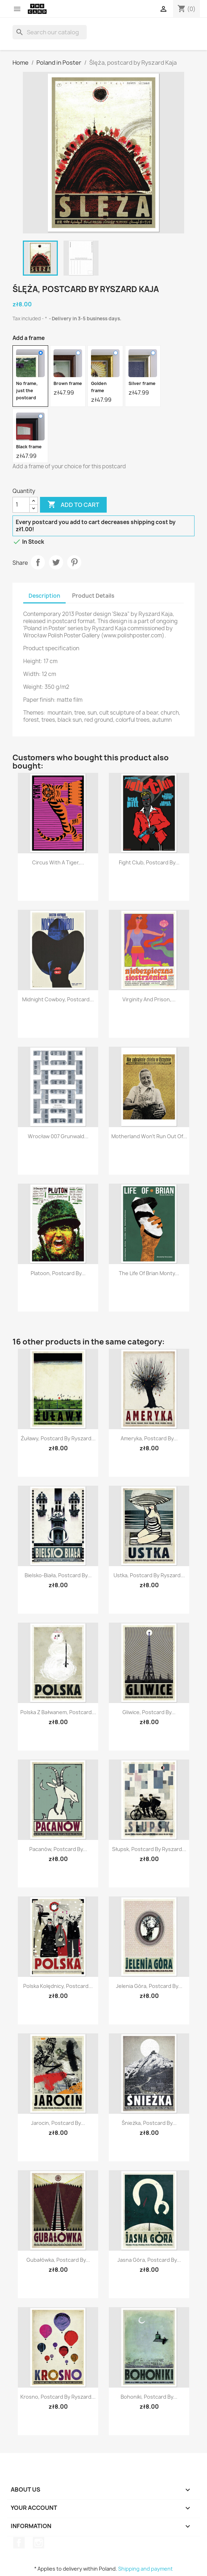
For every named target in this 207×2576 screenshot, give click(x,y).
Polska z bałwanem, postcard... (58, 1712)
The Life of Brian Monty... (149, 1273)
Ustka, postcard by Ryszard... (149, 1575)
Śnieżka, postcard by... (149, 2122)
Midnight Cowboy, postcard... (58, 999)
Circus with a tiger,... (58, 862)
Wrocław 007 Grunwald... (58, 1136)
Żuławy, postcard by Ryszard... (58, 1438)
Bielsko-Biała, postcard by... (58, 1575)
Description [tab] (44, 595)
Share (38, 562)
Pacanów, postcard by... (58, 1849)
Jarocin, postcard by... (58, 2122)
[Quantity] (21, 505)
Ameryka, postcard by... (149, 1438)
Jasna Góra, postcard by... (149, 2259)
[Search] (49, 32)
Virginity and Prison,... (149, 999)
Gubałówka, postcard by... (58, 2259)
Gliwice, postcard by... (149, 1712)
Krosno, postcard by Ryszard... (58, 2396)
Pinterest (74, 562)
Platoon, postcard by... (58, 1273)
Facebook (19, 2542)
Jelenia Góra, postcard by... (149, 1986)
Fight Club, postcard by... (149, 862)
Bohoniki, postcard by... (149, 2396)
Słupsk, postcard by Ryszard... (149, 1849)
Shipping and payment (145, 2568)
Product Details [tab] (93, 595)
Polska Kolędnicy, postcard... (58, 1986)
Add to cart (73, 504)
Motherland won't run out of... (149, 1136)
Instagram (38, 2542)
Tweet (56, 562)
